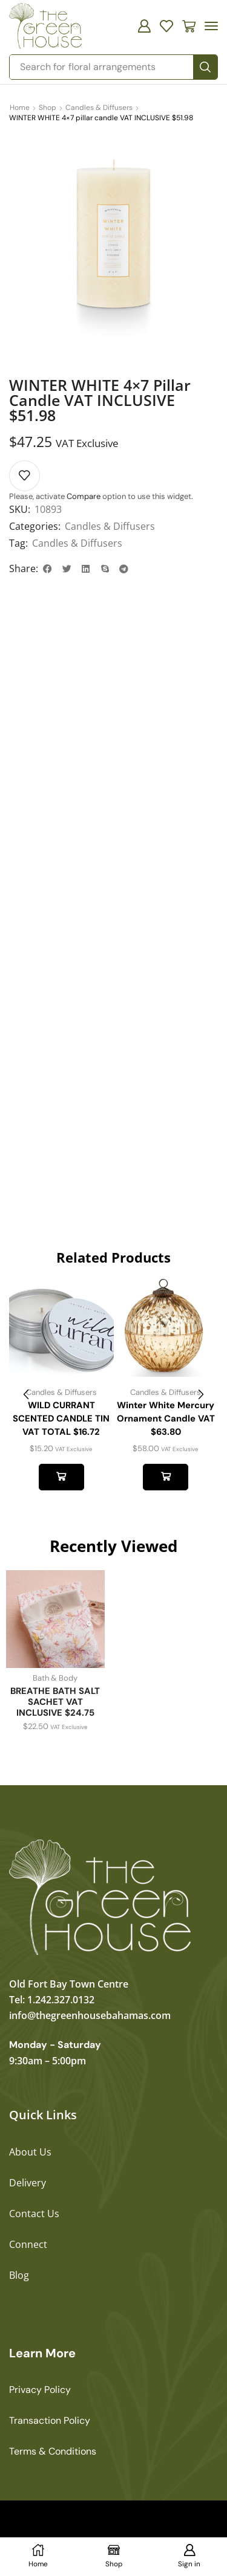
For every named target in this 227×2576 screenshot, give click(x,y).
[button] (144, 26)
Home (20, 107)
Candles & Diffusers (99, 107)
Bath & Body (55, 1678)
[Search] (205, 67)
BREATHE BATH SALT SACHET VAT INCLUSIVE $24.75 (55, 1702)
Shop (47, 107)
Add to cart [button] (61, 1477)
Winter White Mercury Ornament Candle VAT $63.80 (166, 1418)
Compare (83, 496)
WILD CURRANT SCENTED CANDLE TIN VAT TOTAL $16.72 (61, 1418)
